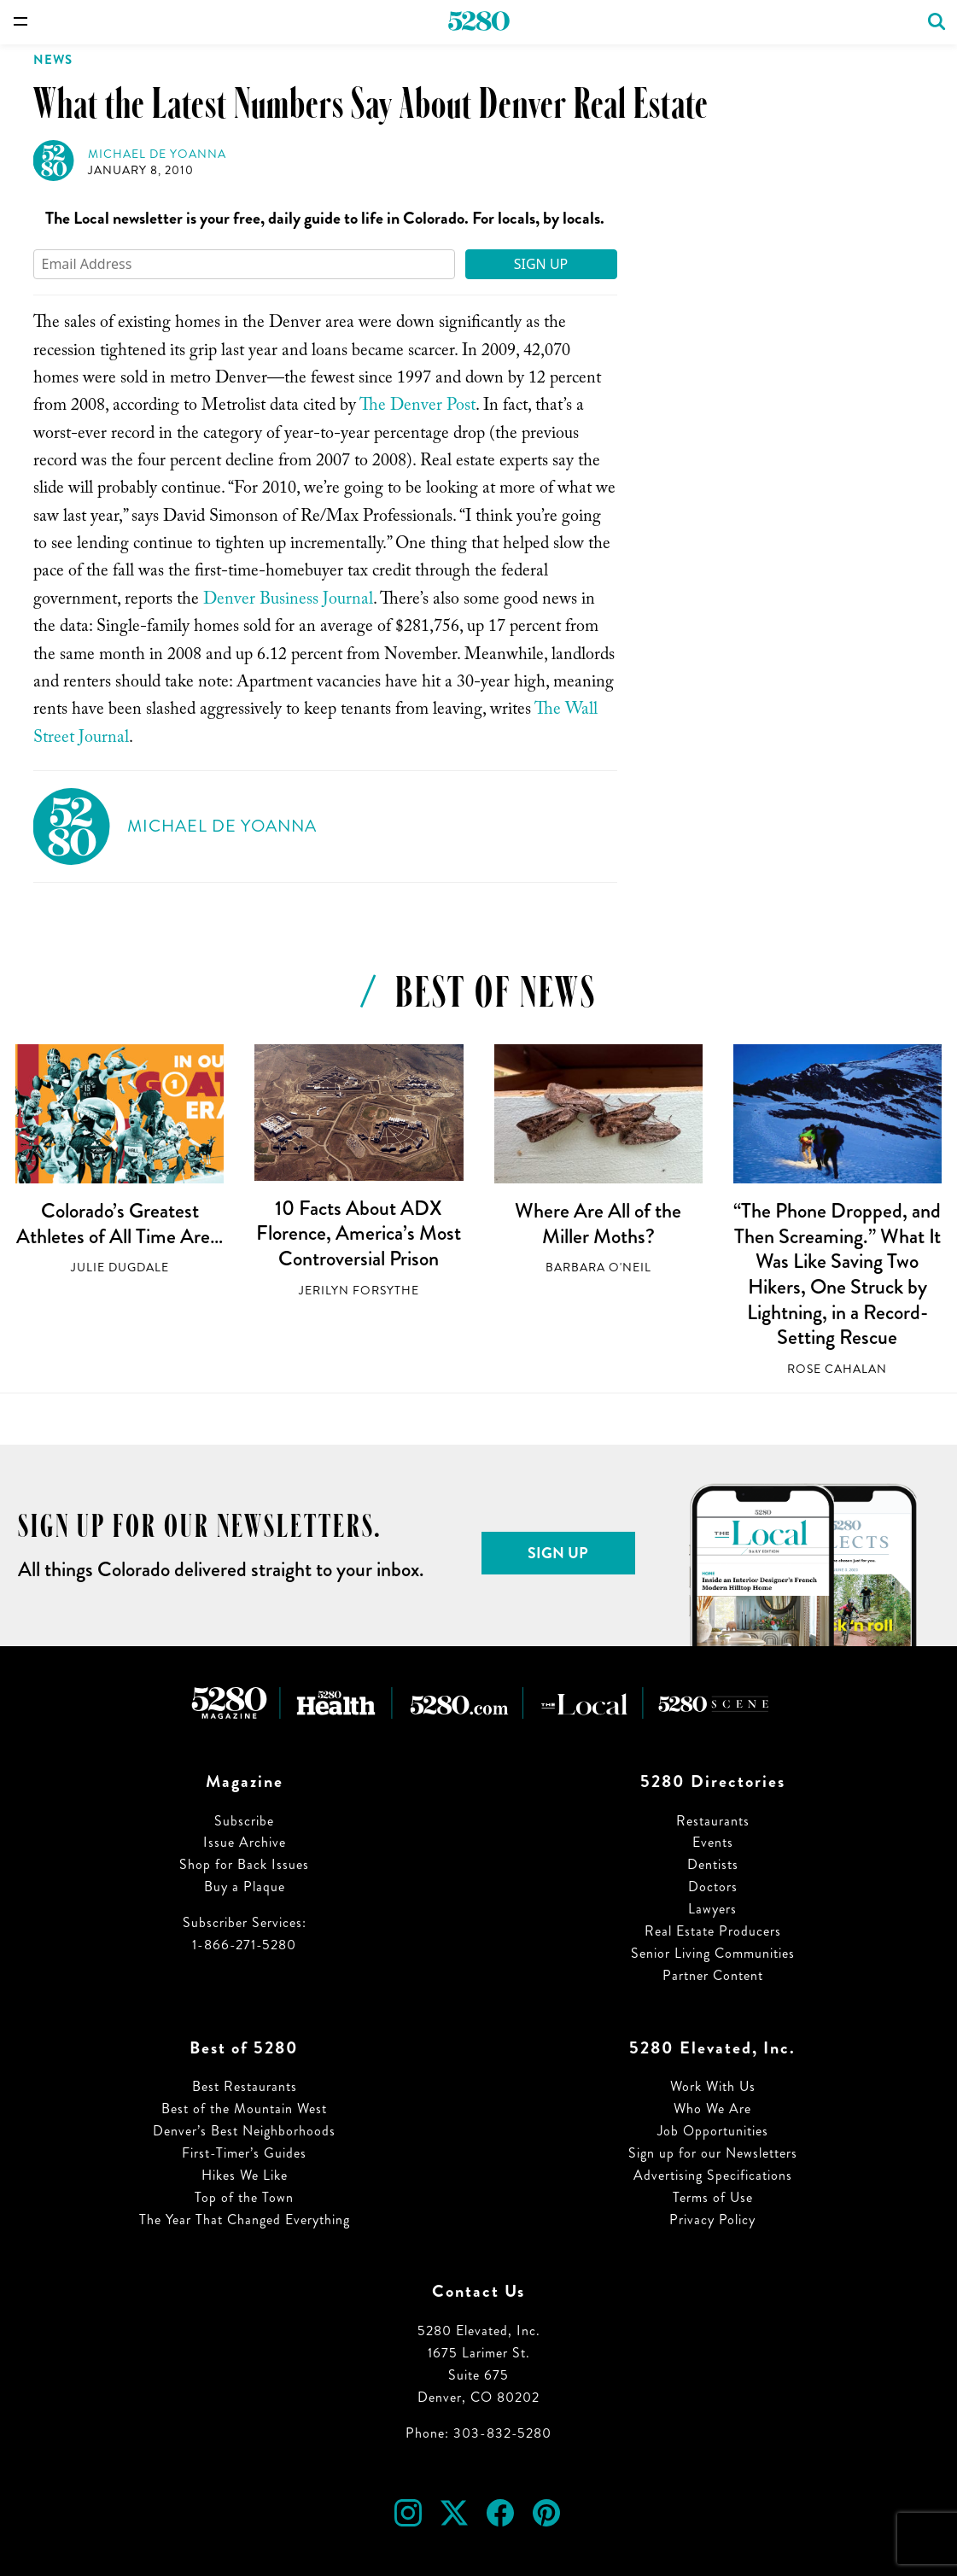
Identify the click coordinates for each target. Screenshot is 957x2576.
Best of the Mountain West (244, 2108)
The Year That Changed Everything (244, 2219)
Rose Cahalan (837, 1369)
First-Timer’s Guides (244, 2153)
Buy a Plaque (244, 1886)
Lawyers (712, 1909)
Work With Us (713, 2086)
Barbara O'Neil (598, 1267)
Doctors (713, 1886)
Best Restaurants (244, 2086)
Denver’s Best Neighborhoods (244, 2131)
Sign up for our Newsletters (712, 2153)
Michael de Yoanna (157, 154)
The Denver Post (417, 407)
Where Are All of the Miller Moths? (598, 1223)
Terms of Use (713, 2197)
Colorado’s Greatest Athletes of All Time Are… (120, 1223)
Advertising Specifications (712, 2175)
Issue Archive (244, 1842)
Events (712, 1842)
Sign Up (541, 263)
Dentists (712, 1864)
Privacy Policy (712, 2219)
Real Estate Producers (713, 1931)
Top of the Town (244, 2197)
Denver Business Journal (288, 601)
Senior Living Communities (713, 1953)
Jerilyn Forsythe (359, 1290)
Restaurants (713, 1821)
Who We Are (712, 2108)
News (53, 59)
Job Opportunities (712, 2131)
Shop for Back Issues (244, 1864)
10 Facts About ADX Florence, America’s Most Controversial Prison (358, 1233)
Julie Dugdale (120, 1267)
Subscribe (244, 1821)
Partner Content (712, 1975)
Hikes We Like (244, 2175)
